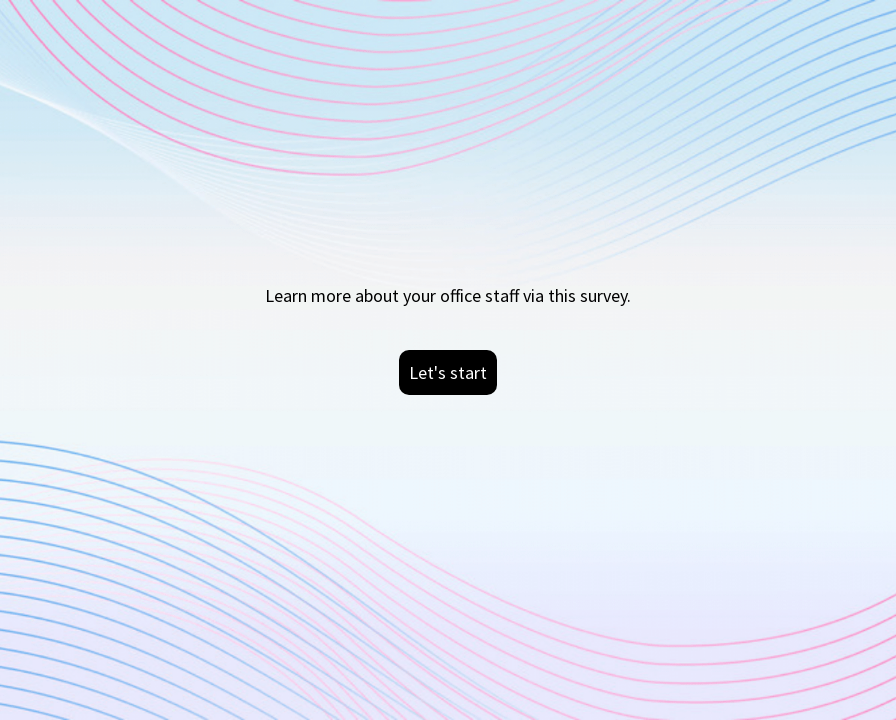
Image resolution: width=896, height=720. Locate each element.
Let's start (448, 372)
